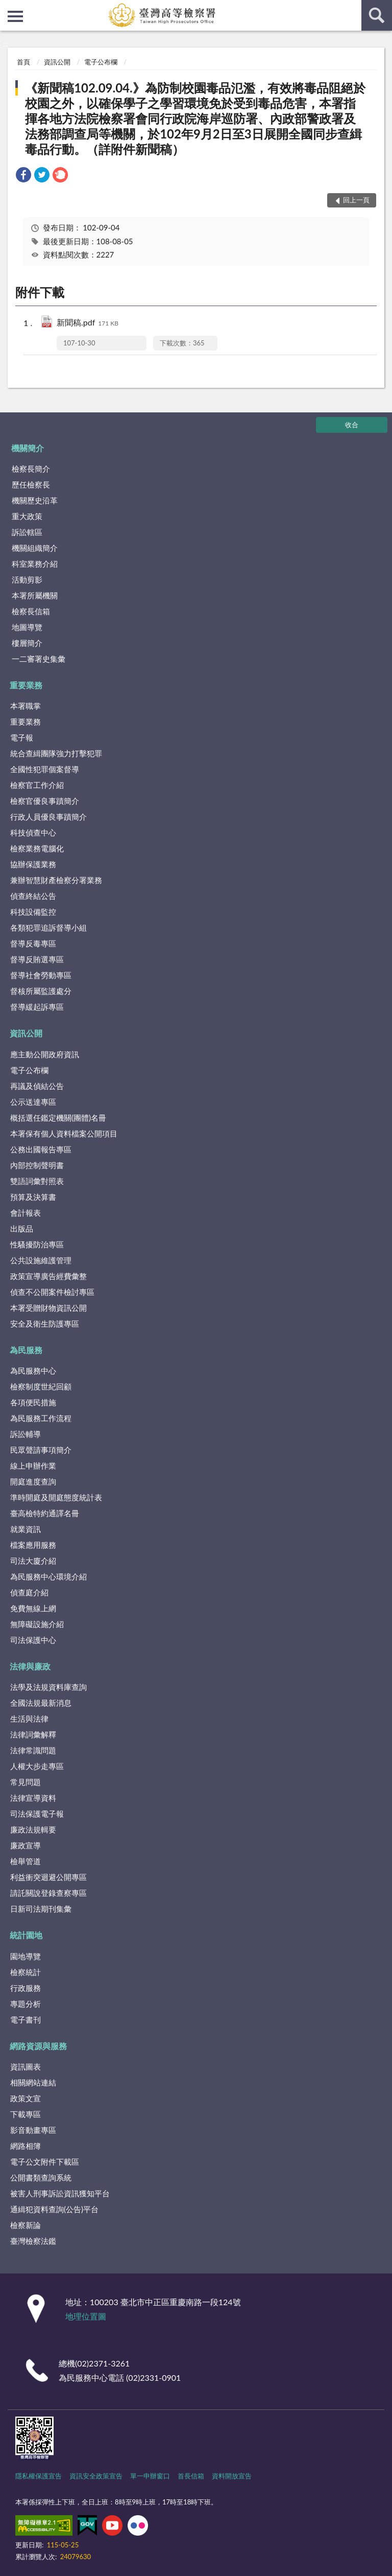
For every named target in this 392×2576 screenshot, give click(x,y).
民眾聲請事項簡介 (40, 1449)
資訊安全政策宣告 (95, 2476)
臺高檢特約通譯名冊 (44, 1513)
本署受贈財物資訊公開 (48, 1307)
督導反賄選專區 (37, 959)
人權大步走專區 (37, 1766)
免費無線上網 (33, 1608)
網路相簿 (25, 2145)
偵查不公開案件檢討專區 (52, 1291)
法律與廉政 (30, 1666)
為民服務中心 (33, 1370)
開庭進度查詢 (33, 1481)
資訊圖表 (25, 2066)
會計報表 (25, 1212)
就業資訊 (25, 1529)
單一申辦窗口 (150, 2476)
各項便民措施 (33, 1402)
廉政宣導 (25, 1845)
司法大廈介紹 (33, 1560)
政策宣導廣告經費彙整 (48, 1276)
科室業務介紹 (35, 563)
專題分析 (25, 2003)
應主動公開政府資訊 (44, 1054)
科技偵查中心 (33, 832)
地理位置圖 (85, 2316)
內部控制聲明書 (37, 1165)
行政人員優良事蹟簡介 (48, 816)
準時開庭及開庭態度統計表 (56, 1497)
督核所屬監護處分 (40, 990)
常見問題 (25, 1781)
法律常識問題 (33, 1750)
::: (8, 8)
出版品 (21, 1228)
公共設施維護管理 (40, 1260)
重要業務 (26, 685)
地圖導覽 (27, 627)
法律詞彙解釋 (33, 1734)
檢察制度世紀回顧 (40, 1386)
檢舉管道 (25, 1861)
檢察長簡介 (31, 468)
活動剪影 (27, 579)
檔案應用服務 (33, 1544)
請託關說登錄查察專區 (48, 1892)
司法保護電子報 (37, 1813)
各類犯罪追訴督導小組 (48, 927)
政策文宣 (25, 2098)
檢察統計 (25, 1972)
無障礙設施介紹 (37, 1624)
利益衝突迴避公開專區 (48, 1877)
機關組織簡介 (35, 547)
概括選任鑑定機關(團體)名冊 (58, 1117)
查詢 (376, 15)
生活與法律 (29, 1718)
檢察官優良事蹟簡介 (44, 800)
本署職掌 (25, 705)
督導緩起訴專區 (37, 1006)
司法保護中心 (33, 1639)
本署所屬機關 (35, 595)
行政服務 (25, 1987)
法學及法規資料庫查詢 (48, 1686)
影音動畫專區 (33, 2129)
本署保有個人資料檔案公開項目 (63, 1133)
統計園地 (26, 1935)
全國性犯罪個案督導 (44, 769)
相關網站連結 (33, 2082)
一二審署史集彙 (38, 658)
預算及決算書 (33, 1196)
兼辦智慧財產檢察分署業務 (56, 880)
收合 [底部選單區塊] (351, 425)
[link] (23, 176)
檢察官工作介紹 (37, 785)
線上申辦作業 (33, 1465)
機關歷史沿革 (35, 500)
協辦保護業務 (33, 864)
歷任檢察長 (31, 484)
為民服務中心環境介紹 (48, 1576)
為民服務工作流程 (40, 1418)
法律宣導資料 (33, 1797)
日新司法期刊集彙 (40, 1908)
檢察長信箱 (31, 611)
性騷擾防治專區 (37, 1244)
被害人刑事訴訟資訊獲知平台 (60, 2193)
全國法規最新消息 (40, 1702)
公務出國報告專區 (40, 1149)
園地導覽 (25, 1956)
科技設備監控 (33, 911)
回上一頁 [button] (356, 200)
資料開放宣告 (232, 2476)
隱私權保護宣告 (38, 2476)
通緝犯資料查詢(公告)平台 (54, 2209)
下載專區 (25, 2114)
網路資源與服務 (38, 2046)
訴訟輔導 (25, 1433)
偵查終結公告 (33, 895)
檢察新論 (25, 2225)
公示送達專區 (33, 1101)
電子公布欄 (100, 62)
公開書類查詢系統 (40, 2177)
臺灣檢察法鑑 (33, 2240)
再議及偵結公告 (37, 1085)
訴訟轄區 (27, 532)
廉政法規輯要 (33, 1829)
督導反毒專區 (33, 943)
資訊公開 (57, 62)
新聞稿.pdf (87, 323)
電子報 (21, 737)
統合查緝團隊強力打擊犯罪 (56, 753)
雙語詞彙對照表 (37, 1181)
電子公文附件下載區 (44, 2161)
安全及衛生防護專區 (44, 1323)
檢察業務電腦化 (37, 848)
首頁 (23, 62)
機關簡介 (27, 448)
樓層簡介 (27, 642)
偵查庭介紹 (29, 1592)
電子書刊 (25, 2019)
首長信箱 (191, 2476)
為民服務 (26, 1350)
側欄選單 (15, 16)
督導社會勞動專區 (40, 975)
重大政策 (27, 516)
